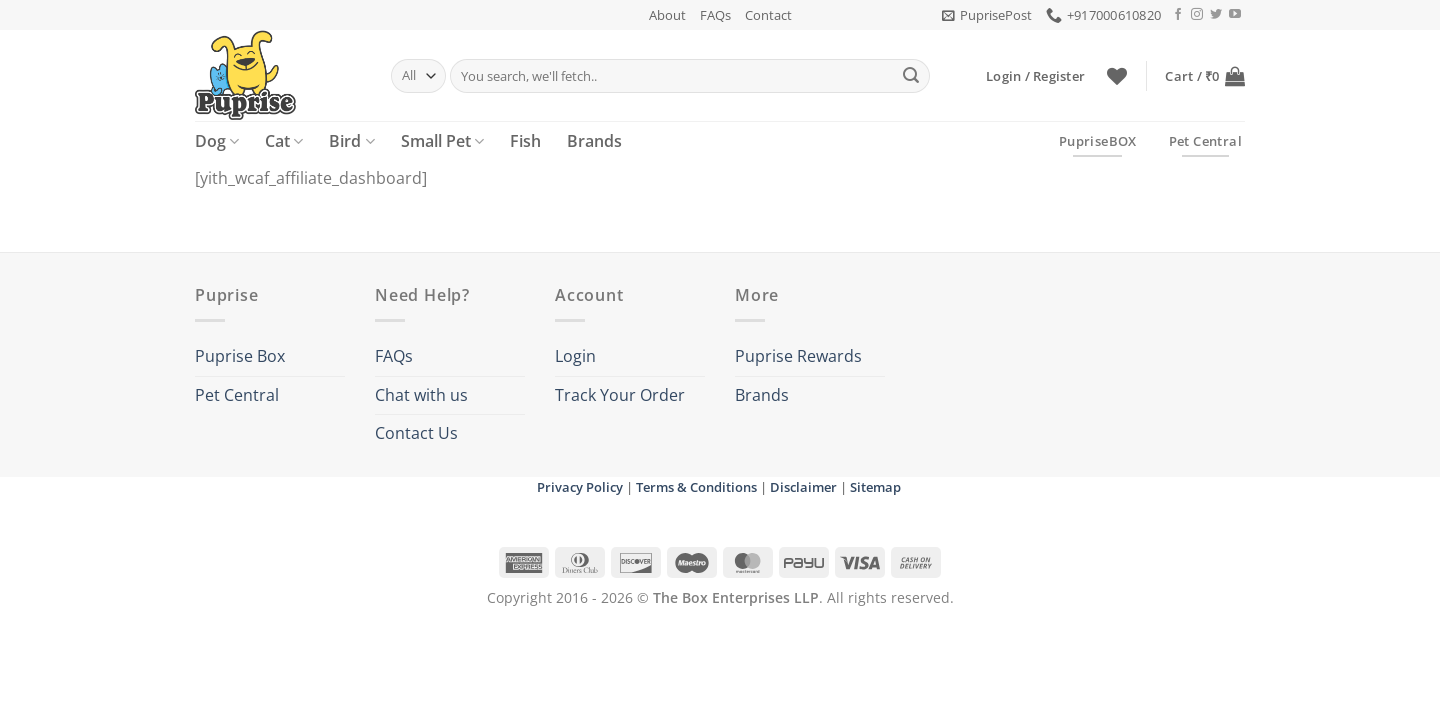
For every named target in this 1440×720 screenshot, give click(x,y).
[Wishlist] (1117, 76)
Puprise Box (240, 356)
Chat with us (421, 395)
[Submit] (911, 76)
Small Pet (442, 141)
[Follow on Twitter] (1216, 15)
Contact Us (416, 433)
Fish (525, 141)
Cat (284, 141)
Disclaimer (803, 487)
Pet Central (237, 395)
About (667, 15)
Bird (351, 141)
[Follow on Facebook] (1178, 15)
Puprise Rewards (798, 356)
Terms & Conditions (696, 487)
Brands (594, 141)
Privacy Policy (580, 487)
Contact (768, 15)
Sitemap (875, 487)
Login (575, 356)
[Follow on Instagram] (1197, 15)
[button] (987, 15)
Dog (217, 141)
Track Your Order (620, 395)
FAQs (715, 15)
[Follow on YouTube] (1235, 15)
